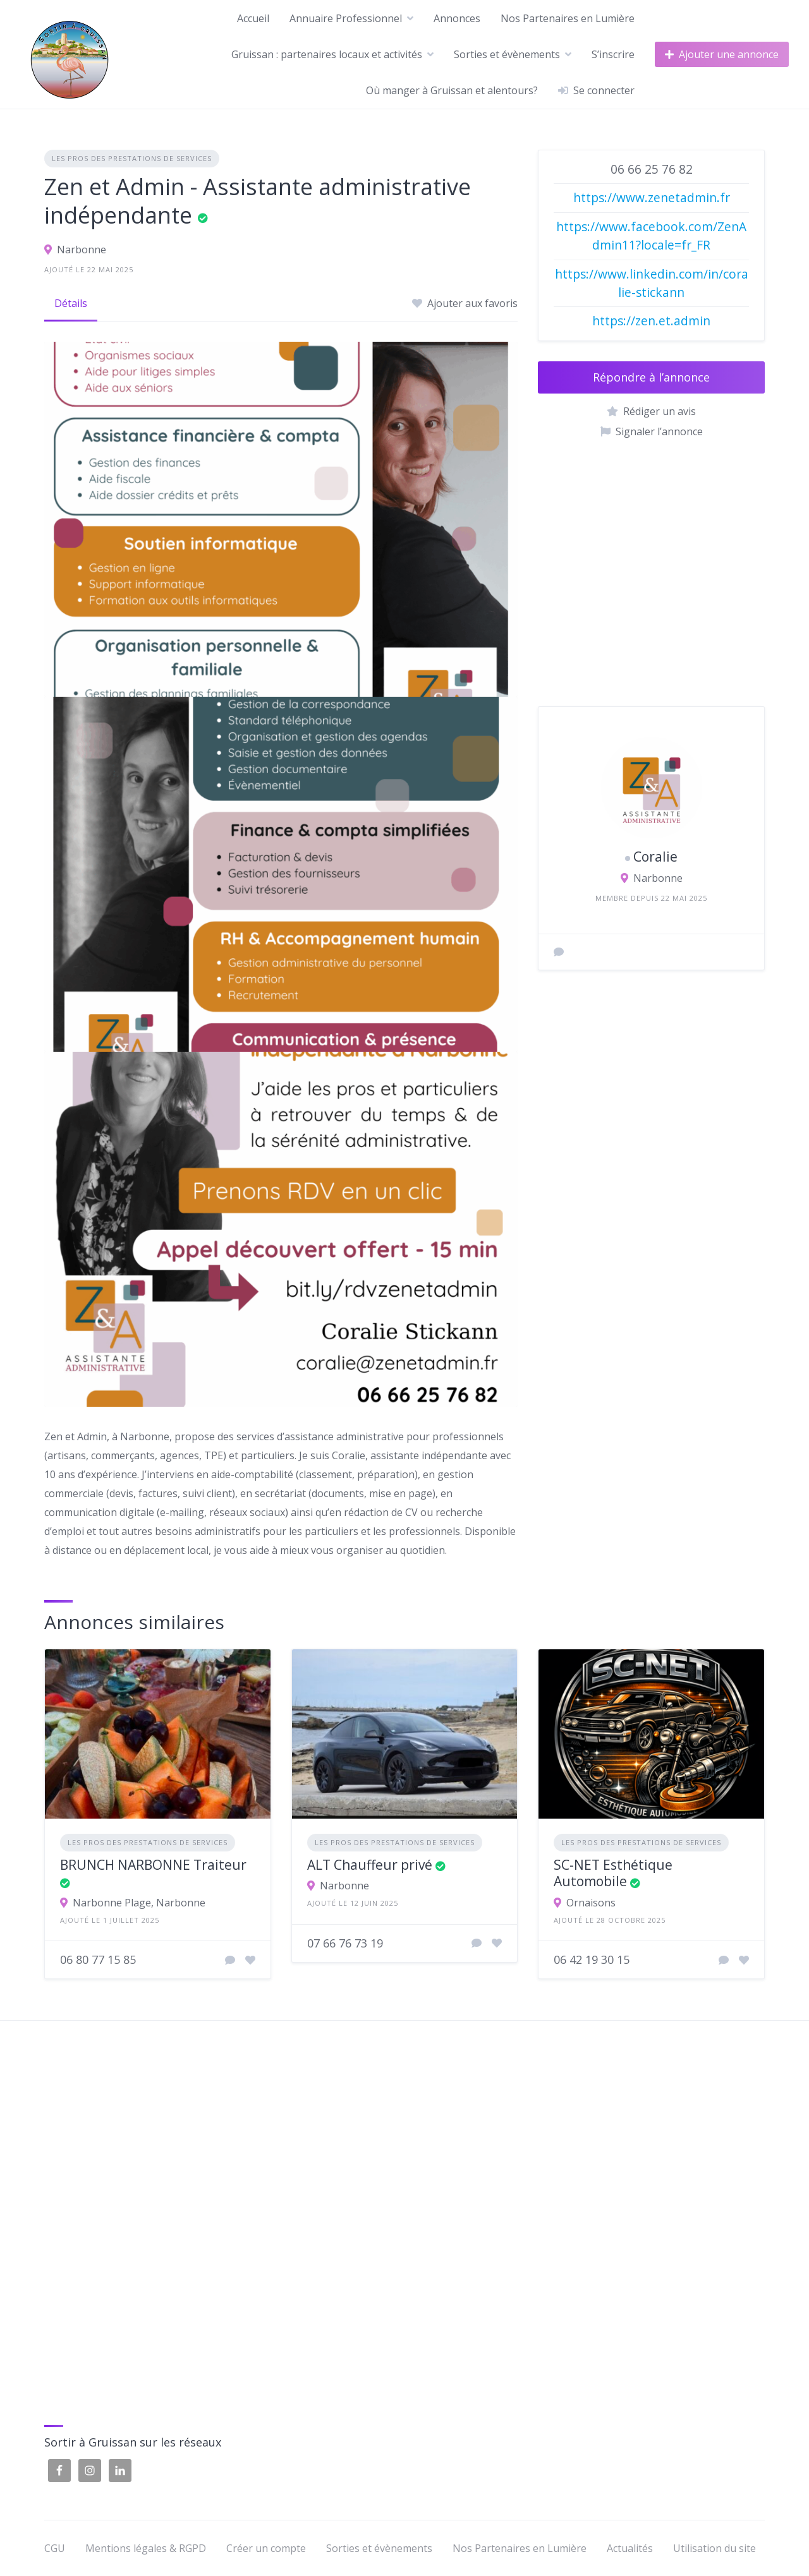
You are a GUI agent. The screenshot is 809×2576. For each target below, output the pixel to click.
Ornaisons (591, 1903)
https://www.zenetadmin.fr (651, 197)
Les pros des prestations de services (132, 158)
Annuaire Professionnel (345, 18)
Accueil (253, 18)
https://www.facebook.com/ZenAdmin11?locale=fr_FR (651, 235)
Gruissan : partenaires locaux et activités (326, 54)
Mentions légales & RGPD (145, 2548)
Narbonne (81, 249)
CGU (54, 2548)
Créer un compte (266, 2548)
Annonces (457, 18)
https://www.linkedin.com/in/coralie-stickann (651, 283)
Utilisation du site (714, 2548)
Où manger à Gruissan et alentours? (452, 90)
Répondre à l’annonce (651, 377)
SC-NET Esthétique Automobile (613, 1873)
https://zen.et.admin (651, 320)
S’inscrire (613, 54)
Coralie (655, 856)
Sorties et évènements (507, 54)
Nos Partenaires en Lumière (568, 18)
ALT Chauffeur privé (369, 1865)
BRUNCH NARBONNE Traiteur (153, 1865)
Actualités (630, 2548)
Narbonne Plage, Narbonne (139, 1903)
